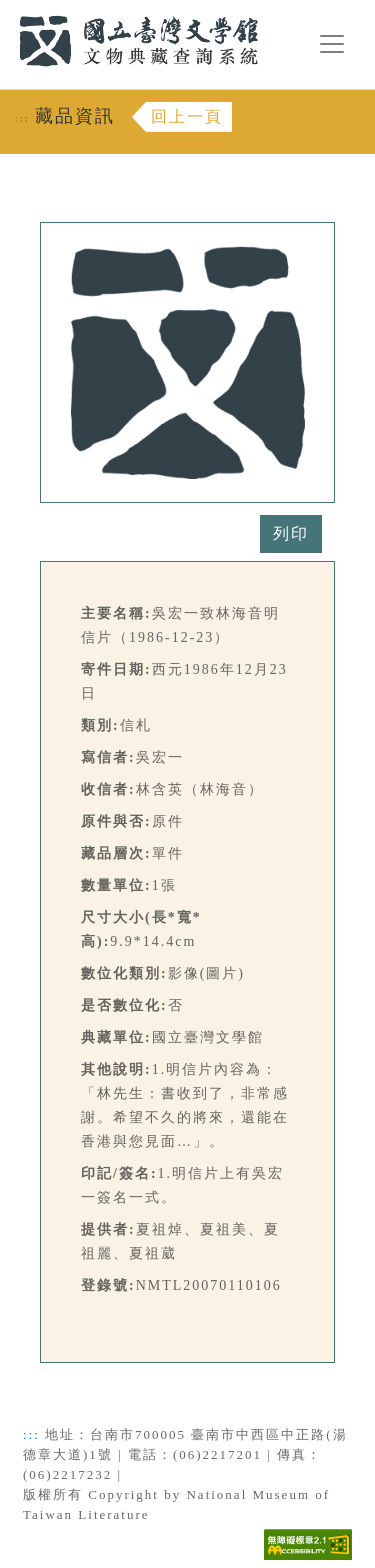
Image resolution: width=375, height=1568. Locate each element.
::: (7, 11)
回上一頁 (187, 116)
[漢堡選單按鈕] (332, 44)
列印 (291, 533)
